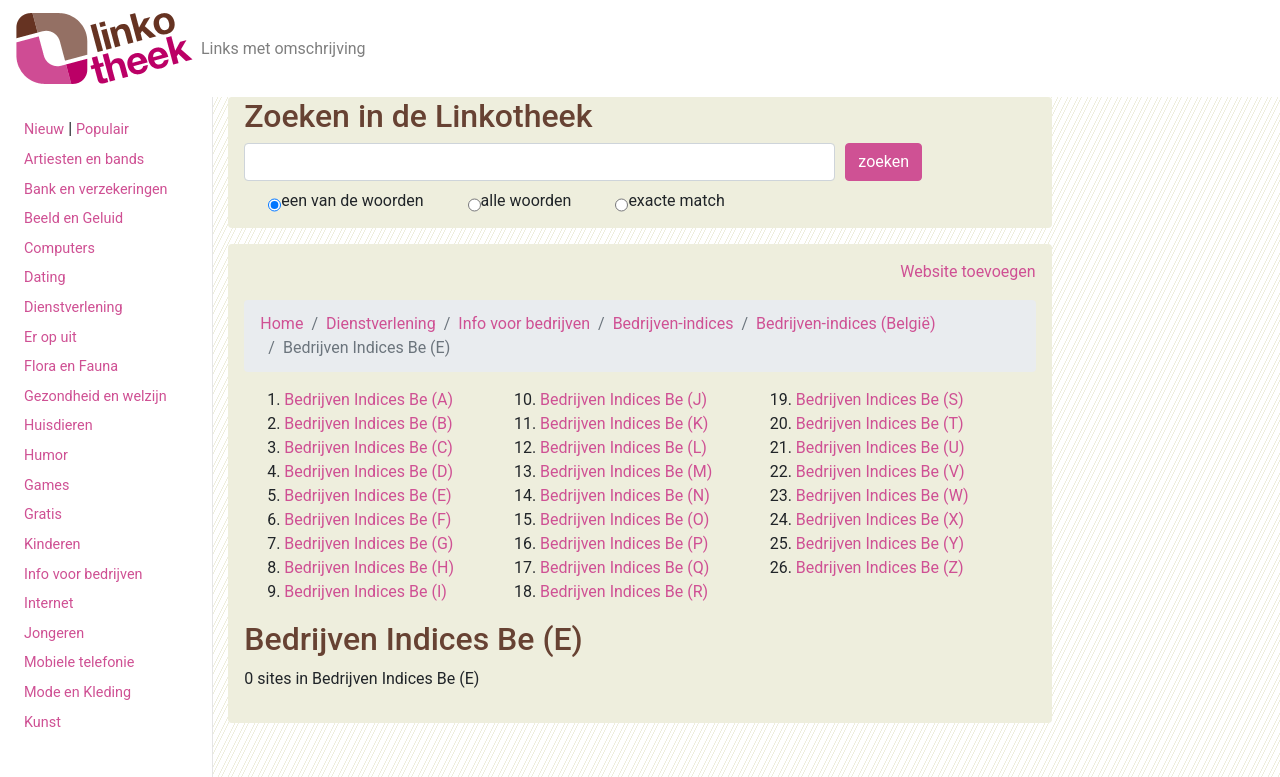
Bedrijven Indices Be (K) (624, 423)
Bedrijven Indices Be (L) (623, 447)
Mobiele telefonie (79, 662)
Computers (59, 248)
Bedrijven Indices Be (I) (365, 591)
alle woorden (526, 200)
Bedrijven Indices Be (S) (880, 399)
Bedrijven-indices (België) (845, 323)
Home (281, 323)
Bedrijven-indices (673, 323)
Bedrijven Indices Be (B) (368, 423)
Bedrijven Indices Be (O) (624, 519)
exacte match (676, 200)
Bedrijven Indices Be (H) (369, 567)
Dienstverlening (73, 307)
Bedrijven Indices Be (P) (624, 543)
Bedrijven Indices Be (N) (625, 495)
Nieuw (44, 129)
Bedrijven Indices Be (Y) (880, 543)
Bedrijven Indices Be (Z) (880, 567)
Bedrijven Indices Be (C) (368, 447)
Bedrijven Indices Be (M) (626, 471)
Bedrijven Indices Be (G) (368, 543)
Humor (46, 455)
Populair (102, 129)
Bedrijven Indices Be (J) (623, 399)
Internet (48, 603)
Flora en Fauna (71, 366)
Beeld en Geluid (73, 218)
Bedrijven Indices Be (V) (880, 471)
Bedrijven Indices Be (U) (880, 447)
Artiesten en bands (84, 159)
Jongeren (54, 633)
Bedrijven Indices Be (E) (367, 495)
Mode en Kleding (77, 692)
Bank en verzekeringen (96, 189)
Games (46, 485)
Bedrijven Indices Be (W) (882, 495)
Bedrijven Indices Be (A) (368, 399)
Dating (45, 277)
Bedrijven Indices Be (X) (880, 519)
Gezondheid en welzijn (95, 396)
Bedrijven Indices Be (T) (880, 423)
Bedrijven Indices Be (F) (367, 519)
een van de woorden (352, 200)
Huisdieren (58, 425)
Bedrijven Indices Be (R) (624, 591)
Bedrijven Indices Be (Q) (624, 567)
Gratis (43, 514)
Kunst (42, 722)
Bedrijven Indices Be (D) (368, 471)
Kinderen (52, 544)
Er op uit (50, 337)
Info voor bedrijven (83, 574)
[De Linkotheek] (104, 48)
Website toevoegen (967, 271)
